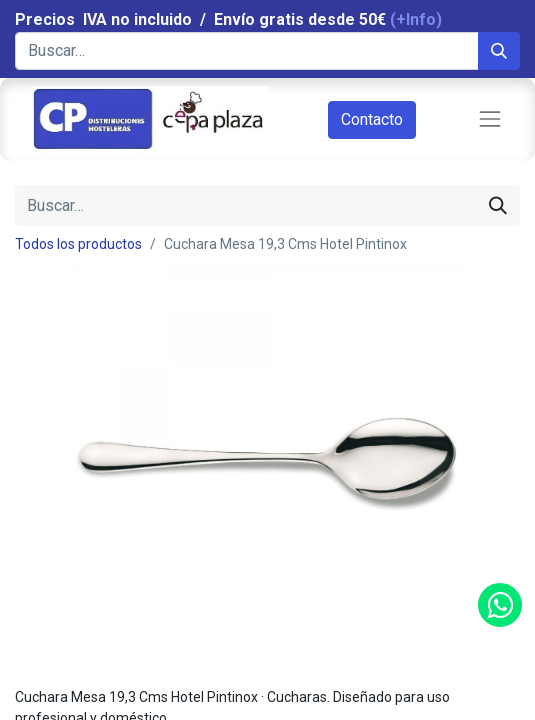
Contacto (372, 119)
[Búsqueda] (499, 51)
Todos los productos (78, 244)
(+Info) (416, 19)
